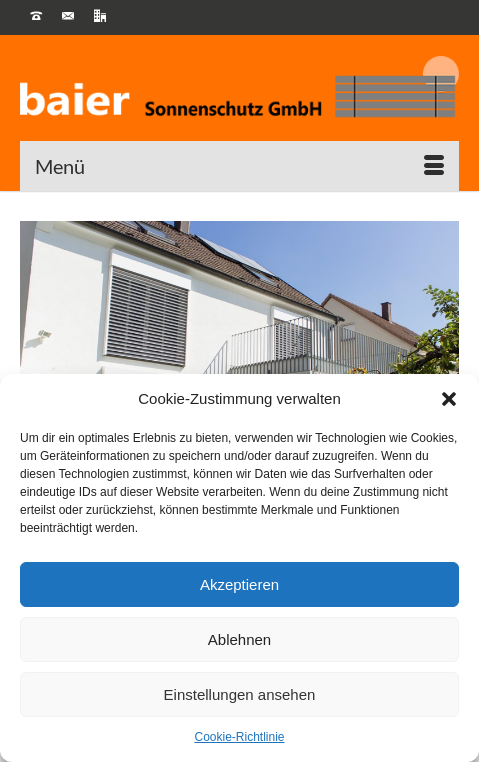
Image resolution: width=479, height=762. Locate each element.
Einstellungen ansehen (240, 694)
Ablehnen (239, 639)
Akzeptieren (239, 584)
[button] (449, 399)
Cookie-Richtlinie (239, 737)
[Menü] (239, 166)
